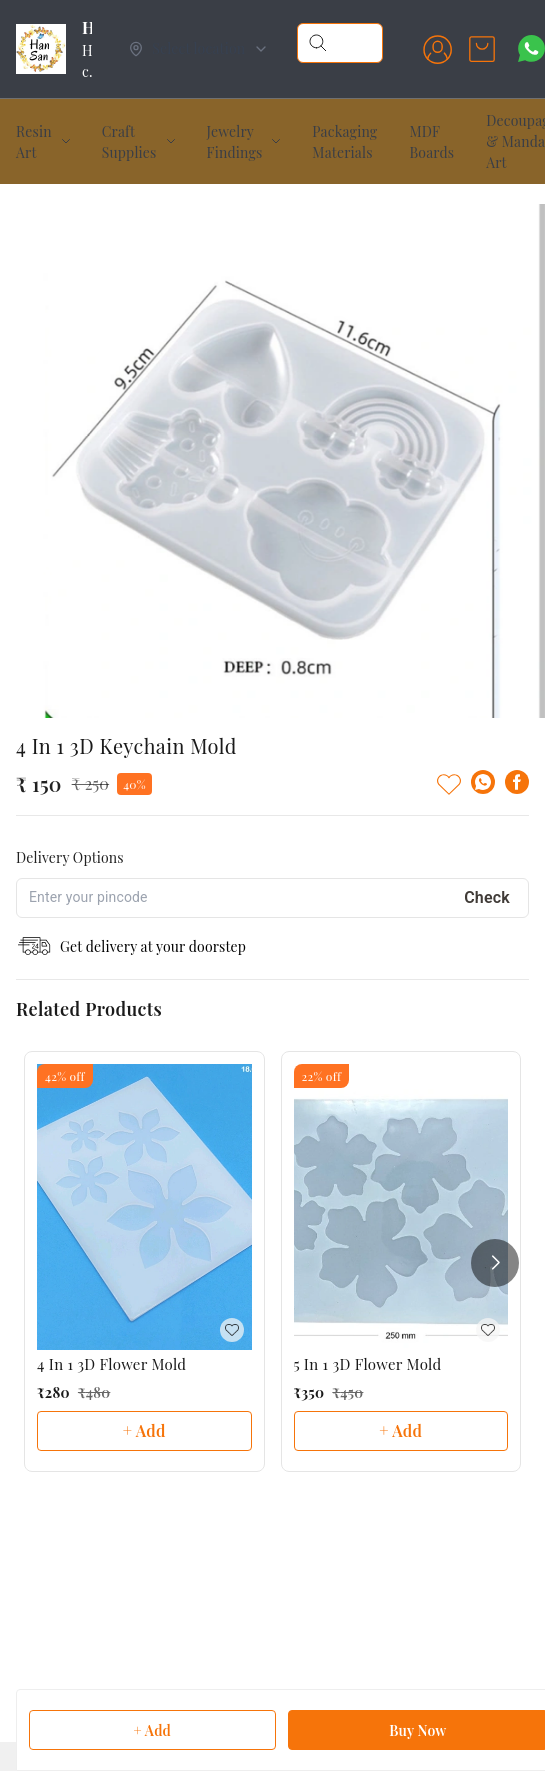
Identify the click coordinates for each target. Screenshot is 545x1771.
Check (487, 897)
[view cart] (482, 49)
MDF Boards (431, 142)
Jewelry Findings (235, 142)
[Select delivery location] (198, 49)
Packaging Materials (344, 142)
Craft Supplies (129, 142)
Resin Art (34, 142)
